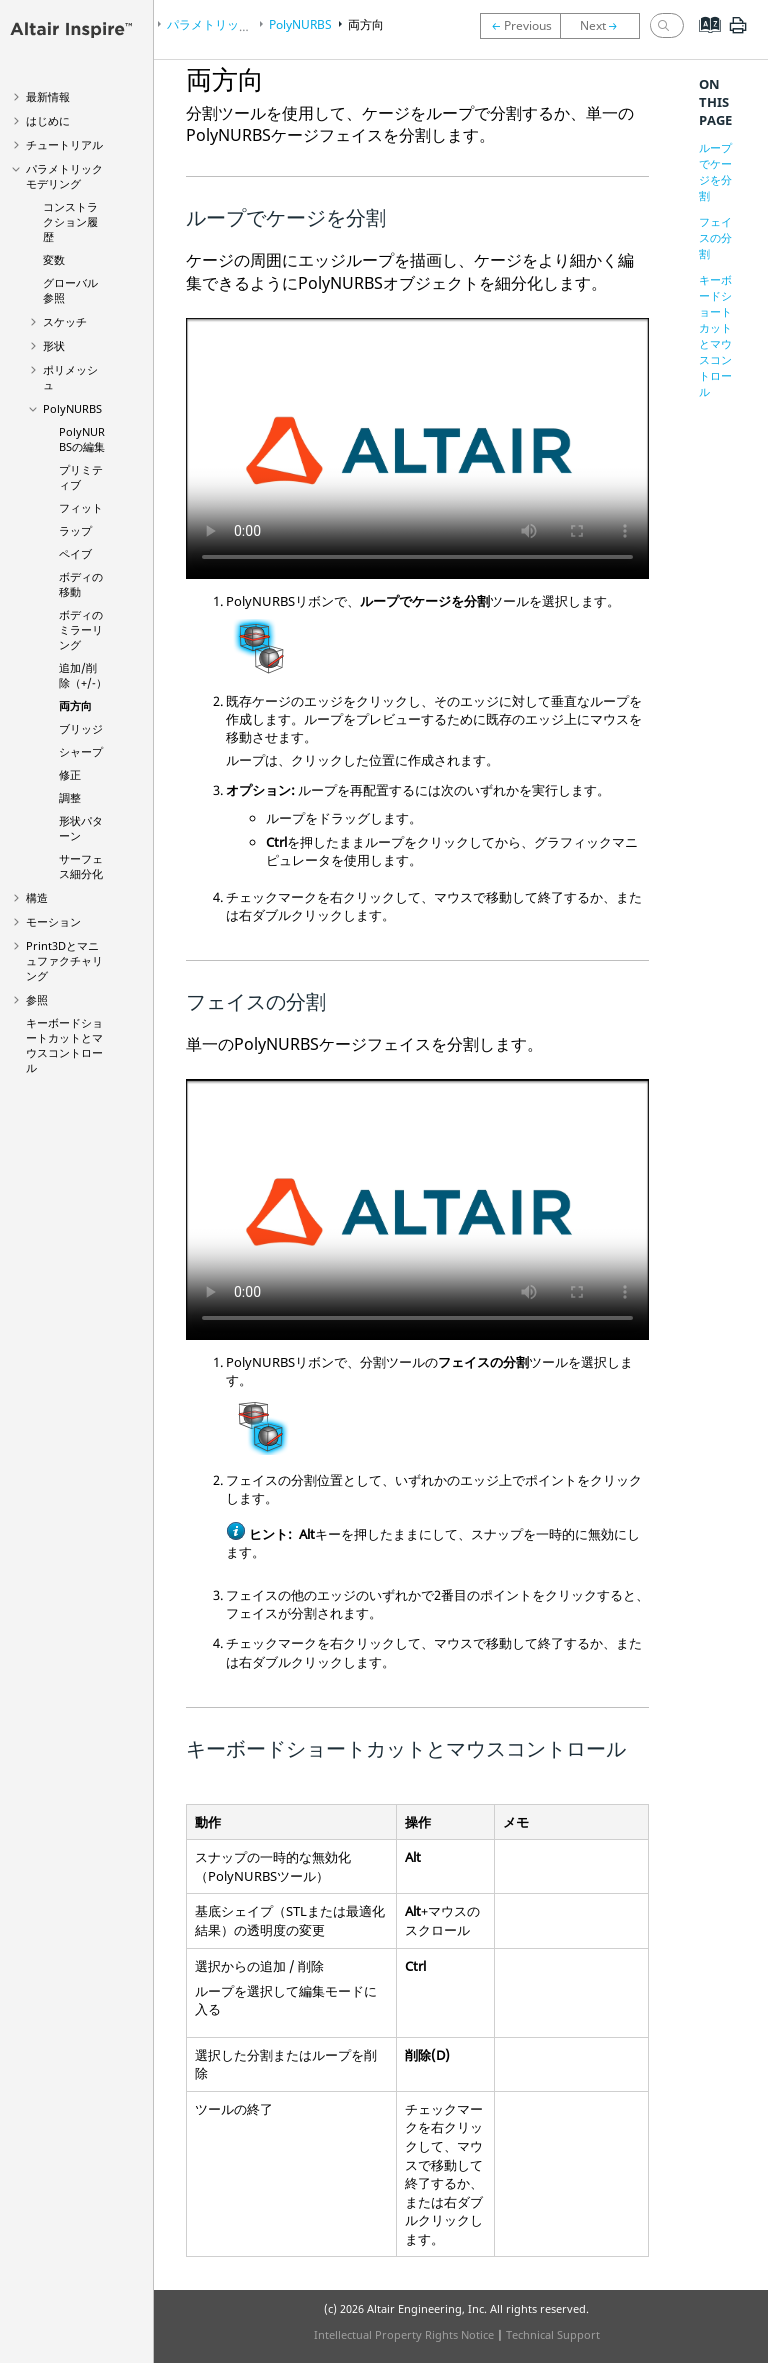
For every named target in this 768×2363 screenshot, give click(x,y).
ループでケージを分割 (715, 171)
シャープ (81, 751)
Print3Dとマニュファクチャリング (64, 960)
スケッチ (65, 321)
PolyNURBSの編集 (82, 439)
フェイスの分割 (715, 237)
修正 (70, 774)
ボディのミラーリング (81, 629)
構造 (37, 897)
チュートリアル (64, 144)
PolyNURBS (72, 408)
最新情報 (48, 96)
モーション (53, 921)
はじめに (48, 120)
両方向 (75, 705)
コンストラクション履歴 (70, 221)
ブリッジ (81, 728)
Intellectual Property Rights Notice (404, 2334)
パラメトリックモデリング (64, 176)
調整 (70, 797)
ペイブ (75, 553)
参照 (37, 999)
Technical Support (553, 2334)
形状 (54, 345)
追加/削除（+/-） (83, 675)
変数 (54, 259)
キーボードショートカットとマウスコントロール (64, 1045)
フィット (81, 507)
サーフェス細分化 (81, 866)
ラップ (75, 530)
